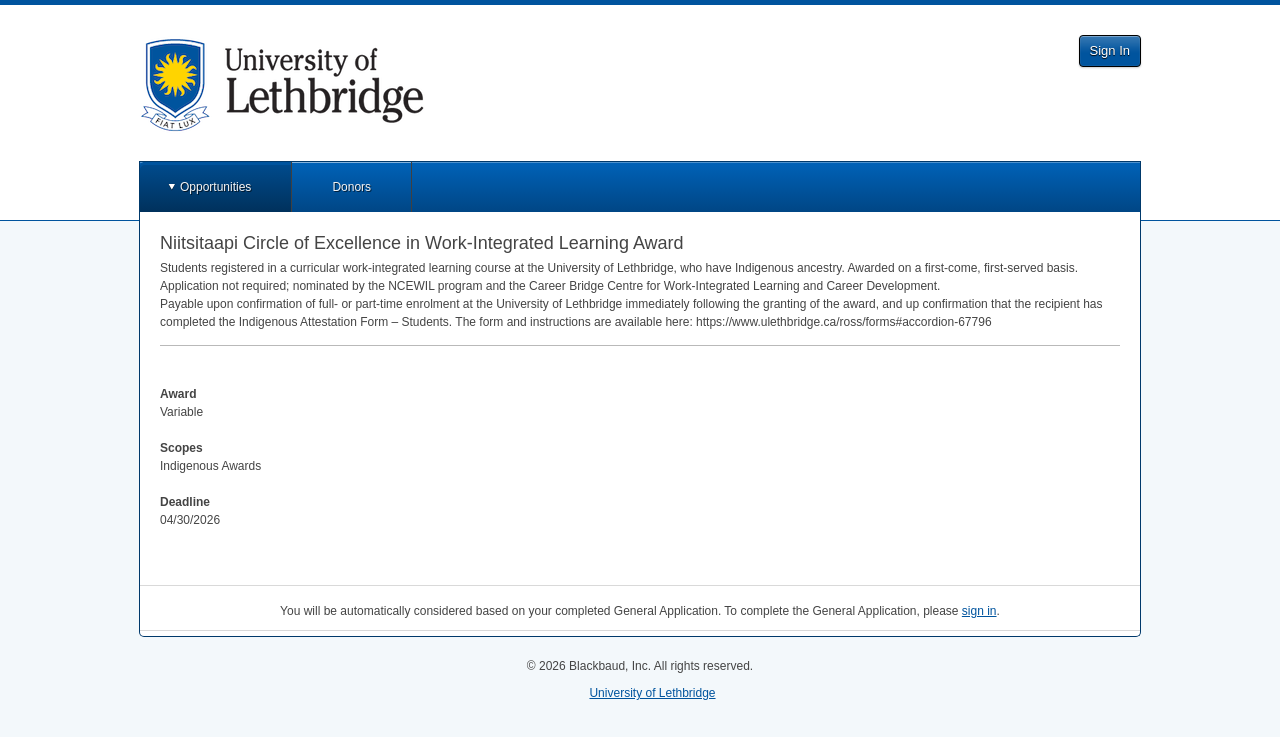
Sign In (1110, 50)
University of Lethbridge (652, 693)
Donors (351, 187)
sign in (979, 611)
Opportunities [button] (215, 187)
